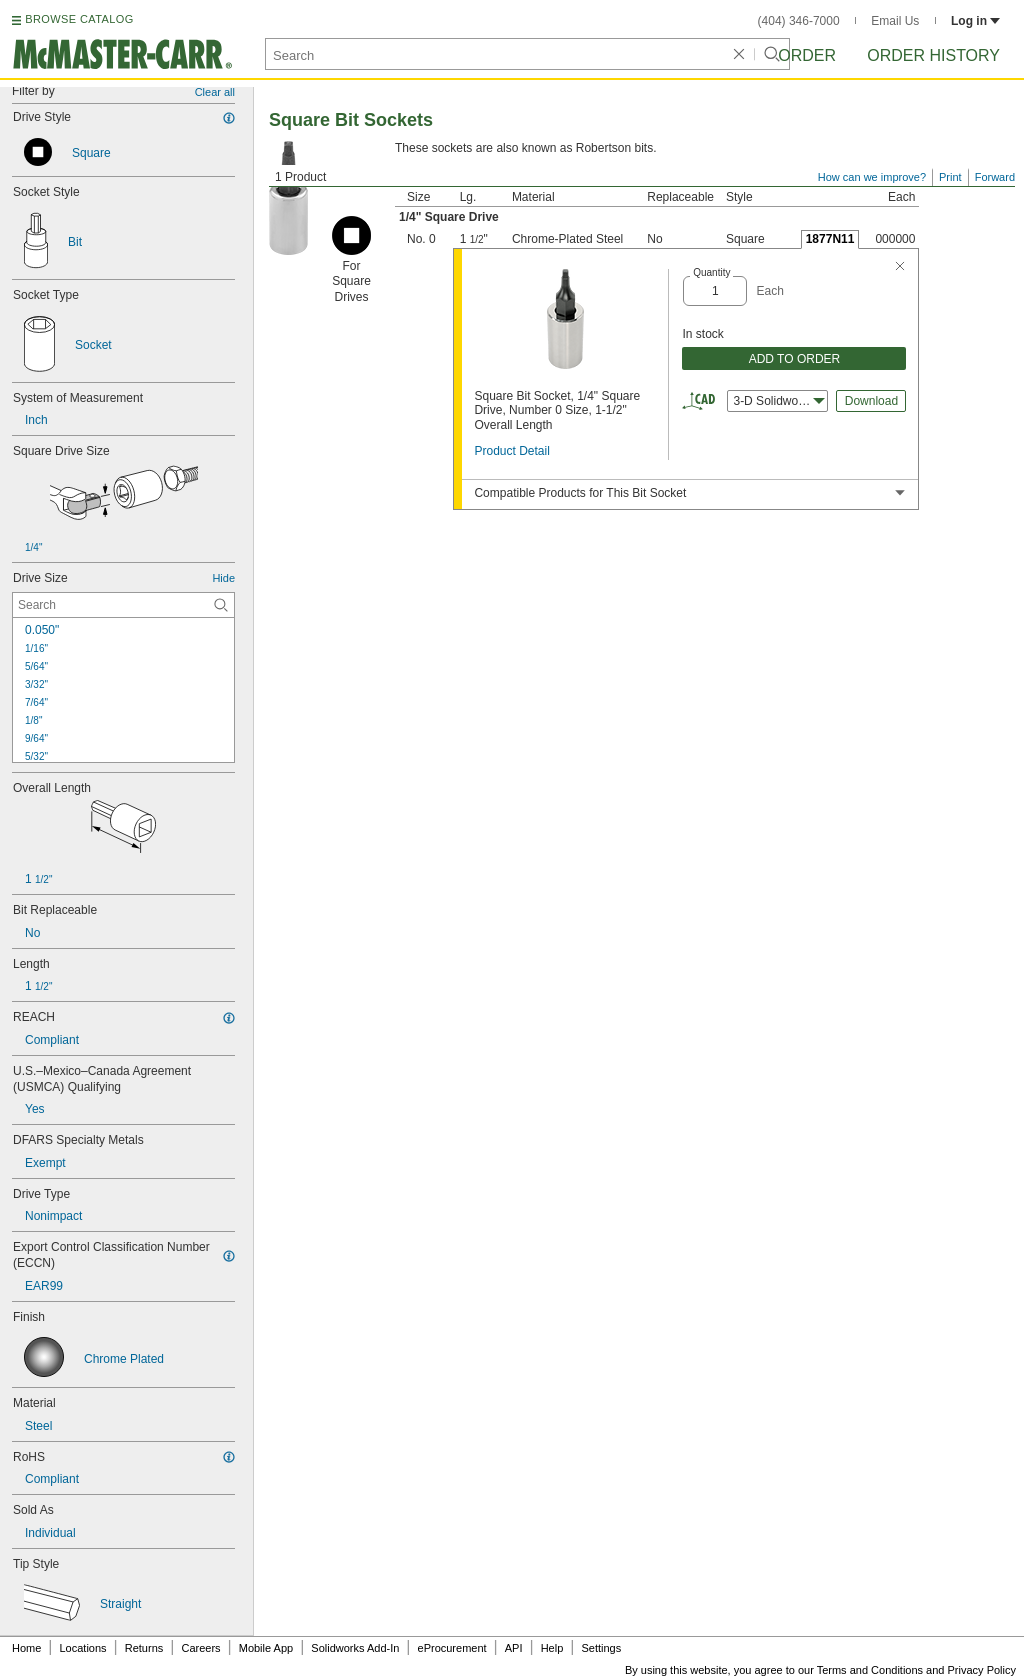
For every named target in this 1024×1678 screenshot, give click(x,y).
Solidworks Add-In (355, 1648)
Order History (933, 55)
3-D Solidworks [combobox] (779, 401)
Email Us (895, 21)
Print (950, 177)
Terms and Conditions (870, 1670)
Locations (83, 1648)
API (514, 1648)
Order (807, 55)
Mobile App (266, 1648)
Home (26, 1648)
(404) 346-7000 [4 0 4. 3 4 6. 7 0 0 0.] (799, 21)
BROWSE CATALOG (79, 19)
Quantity (711, 272)
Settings (601, 1648)
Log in (975, 21)
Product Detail (511, 451)
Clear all (215, 92)
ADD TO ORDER (795, 359)
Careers (200, 1648)
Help (552, 1648)
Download (871, 401)
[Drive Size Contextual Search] (123, 605)
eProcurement (452, 1648)
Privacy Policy (982, 1670)
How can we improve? (872, 177)
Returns (144, 1648)
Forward (995, 177)
